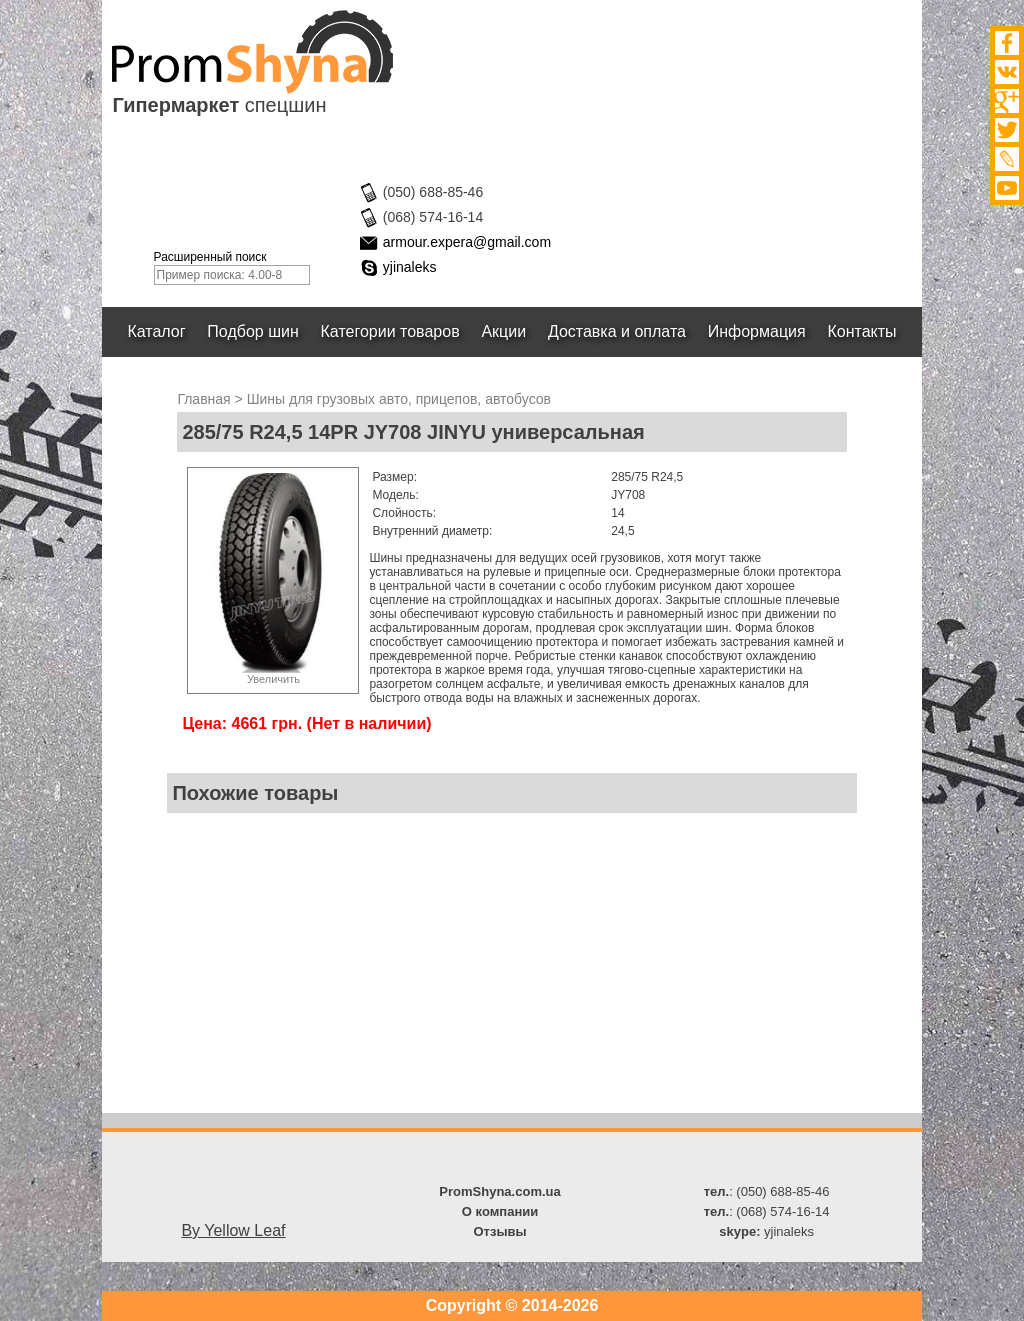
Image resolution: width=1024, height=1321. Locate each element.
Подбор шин (252, 331)
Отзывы (499, 1231)
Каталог (157, 331)
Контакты (862, 331)
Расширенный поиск (210, 257)
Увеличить (273, 679)
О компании (500, 1211)
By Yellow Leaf (233, 1230)
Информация (757, 331)
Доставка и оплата (617, 331)
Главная (203, 399)
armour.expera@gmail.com (467, 242)
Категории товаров (390, 331)
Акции (504, 331)
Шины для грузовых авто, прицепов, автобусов (399, 399)
